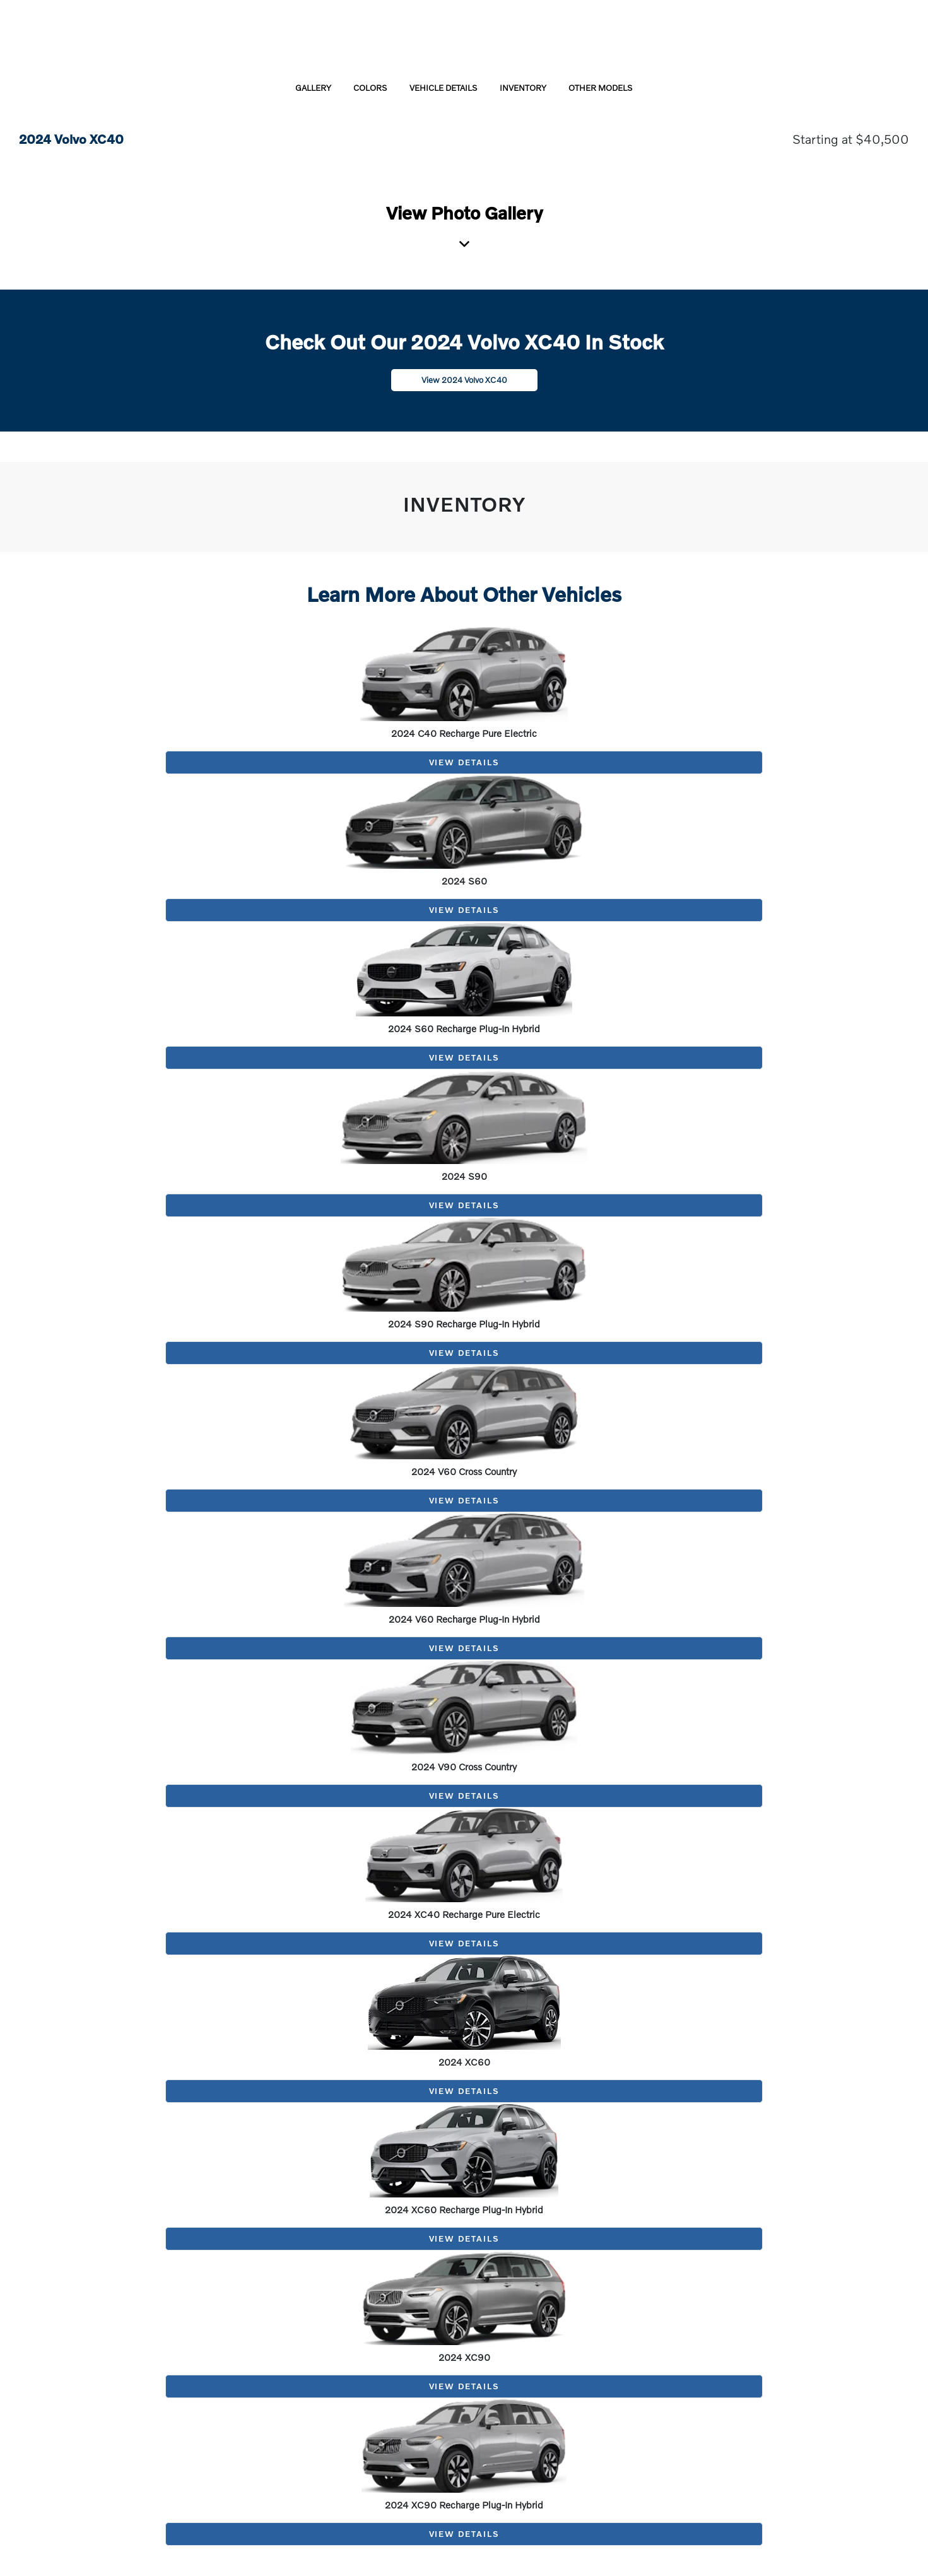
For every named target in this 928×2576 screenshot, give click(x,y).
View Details (464, 762)
